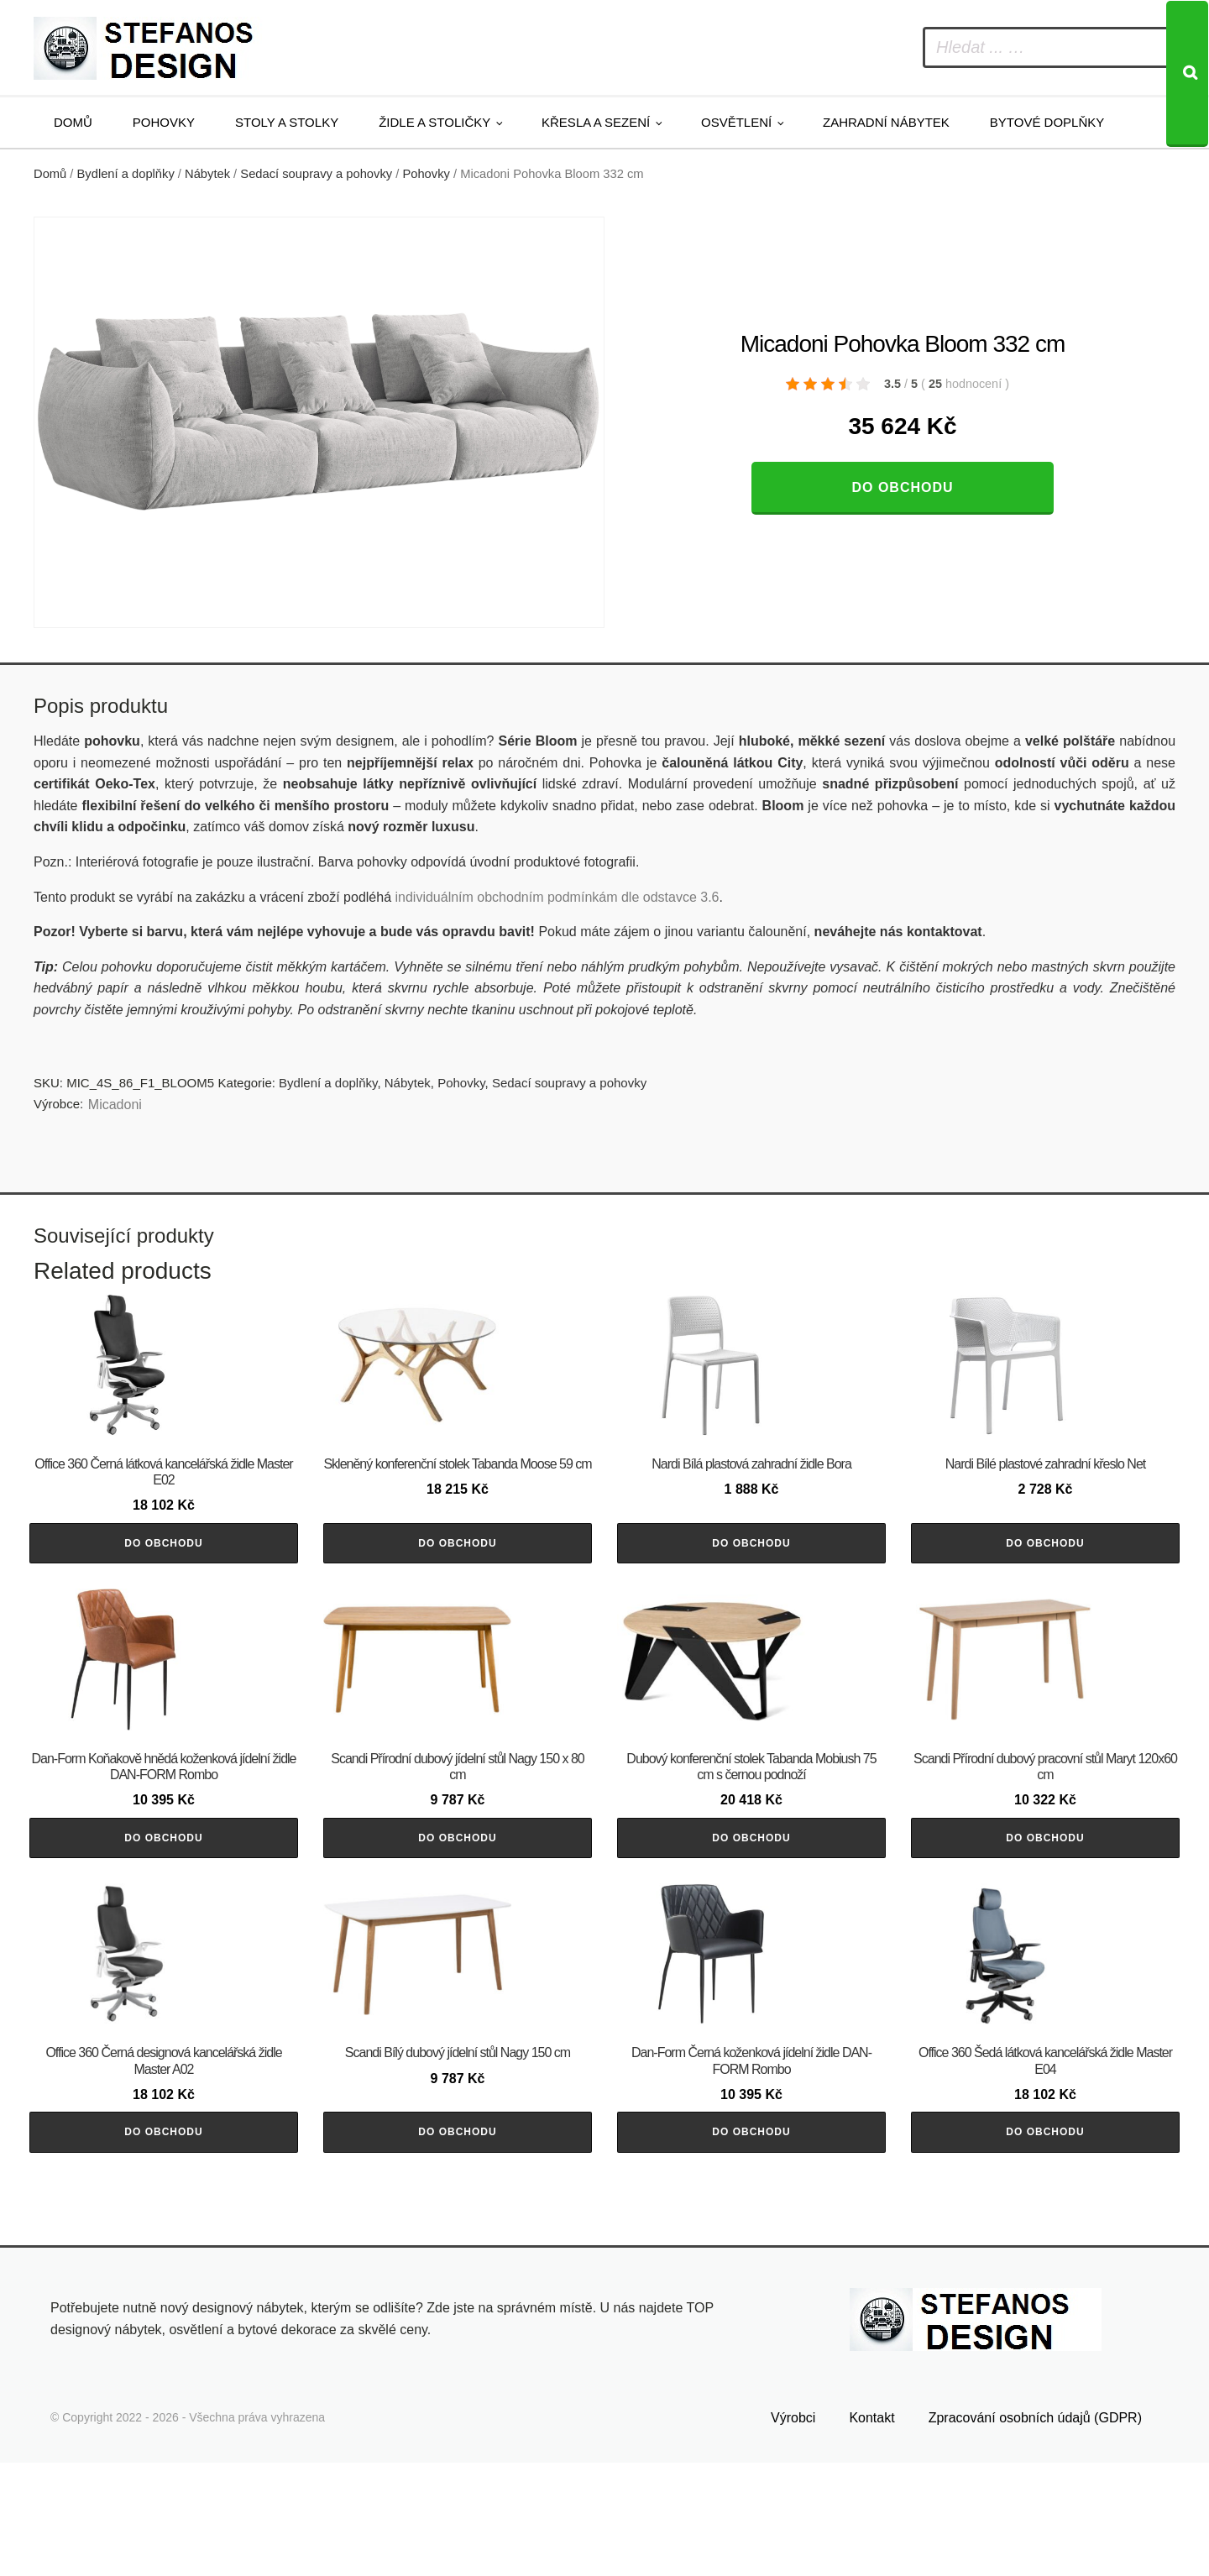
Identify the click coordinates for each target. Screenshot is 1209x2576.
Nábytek (207, 174)
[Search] (1187, 74)
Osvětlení (736, 122)
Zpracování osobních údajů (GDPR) (1035, 2531)
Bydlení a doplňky (126, 174)
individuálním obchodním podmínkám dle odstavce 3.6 (557, 897)
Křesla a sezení (596, 122)
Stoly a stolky (286, 122)
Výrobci (793, 2531)
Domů (73, 122)
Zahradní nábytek (886, 122)
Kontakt (871, 2531)
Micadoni (115, 1104)
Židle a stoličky (434, 122)
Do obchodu (902, 487)
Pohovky (164, 122)
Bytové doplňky (1047, 122)
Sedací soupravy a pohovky (316, 174)
